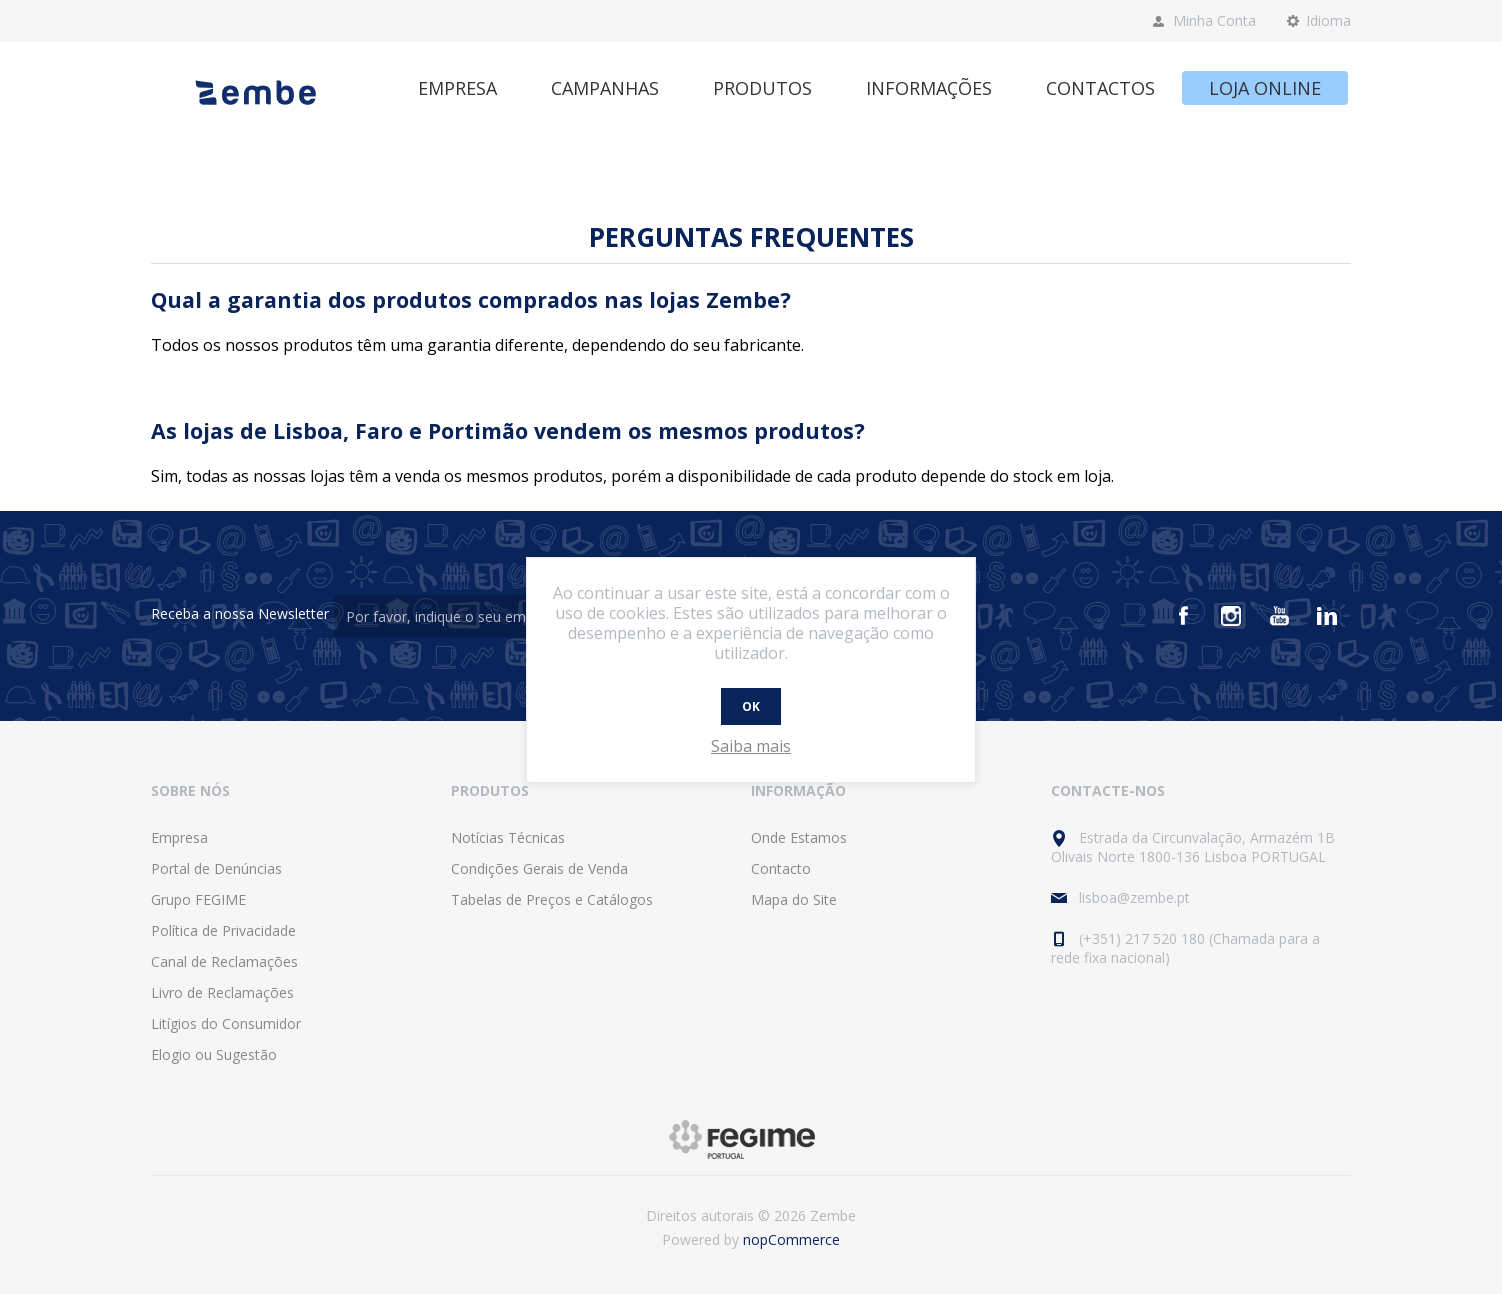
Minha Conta (1214, 20)
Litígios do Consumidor (226, 1023)
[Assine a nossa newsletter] (444, 616)
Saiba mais (751, 746)
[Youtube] (1279, 616)
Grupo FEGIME (198, 899)
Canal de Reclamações (224, 961)
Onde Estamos (799, 837)
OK (751, 706)
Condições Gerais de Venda (539, 868)
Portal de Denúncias (216, 868)
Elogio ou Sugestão (214, 1054)
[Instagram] (1231, 616)
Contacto (781, 868)
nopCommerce (791, 1239)
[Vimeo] (1327, 616)
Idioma (1328, 20)
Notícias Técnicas (508, 837)
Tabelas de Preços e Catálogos (552, 899)
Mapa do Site (794, 899)
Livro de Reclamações (222, 992)
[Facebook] (1183, 616)
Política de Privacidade (223, 930)
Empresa (179, 837)
